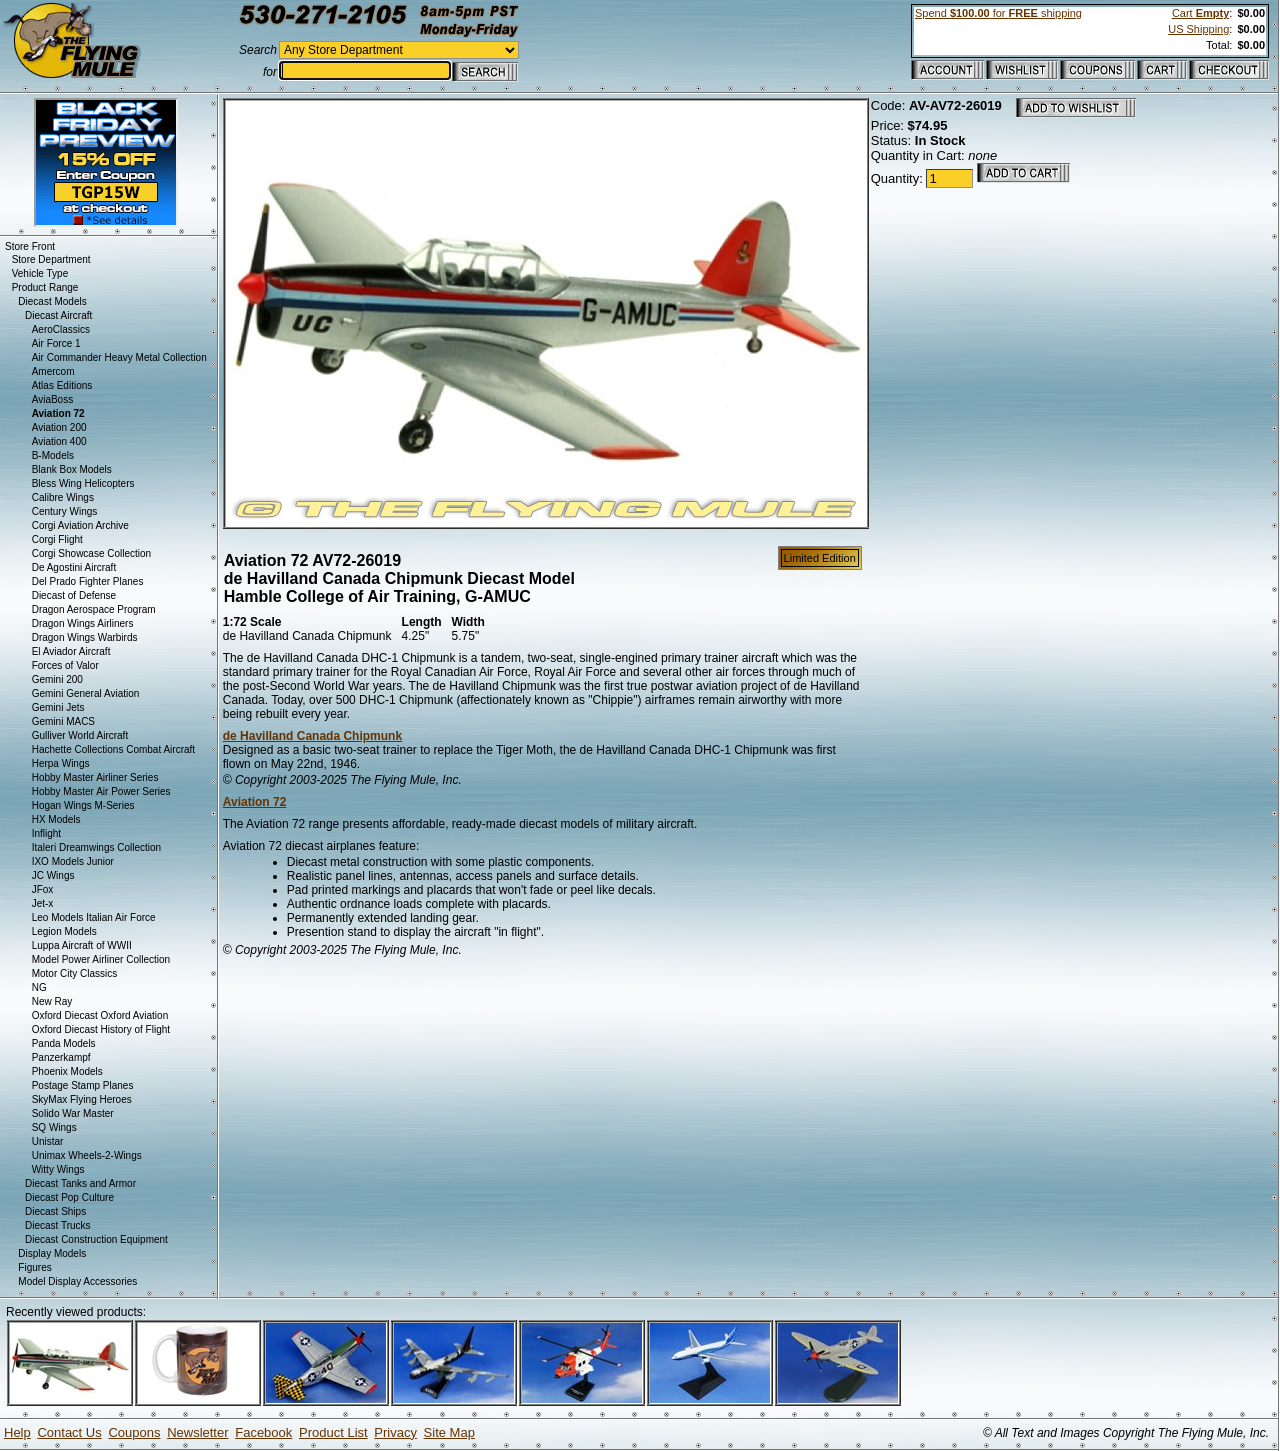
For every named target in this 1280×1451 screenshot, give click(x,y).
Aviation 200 (59, 427)
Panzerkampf (61, 1057)
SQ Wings (54, 1127)
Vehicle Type (40, 273)
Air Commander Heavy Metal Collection (119, 357)
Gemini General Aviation (86, 693)
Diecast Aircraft (58, 315)
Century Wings (65, 511)
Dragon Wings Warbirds (85, 637)
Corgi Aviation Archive (80, 525)
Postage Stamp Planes (83, 1085)
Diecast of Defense (74, 595)
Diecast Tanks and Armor (80, 1183)
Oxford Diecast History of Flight (101, 1029)
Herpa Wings (61, 763)
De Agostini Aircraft (74, 567)
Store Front (30, 246)
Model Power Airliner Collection (101, 959)
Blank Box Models (72, 469)
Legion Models (64, 931)
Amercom (53, 371)
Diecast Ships (55, 1211)
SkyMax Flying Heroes (82, 1099)
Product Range (45, 287)
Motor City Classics (75, 973)
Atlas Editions (62, 385)
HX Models (56, 819)
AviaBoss (53, 399)
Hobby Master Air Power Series (101, 791)
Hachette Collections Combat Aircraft (113, 749)
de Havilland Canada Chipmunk (312, 736)
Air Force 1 (56, 343)
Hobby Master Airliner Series (95, 777)
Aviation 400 (59, 441)
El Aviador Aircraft (71, 651)
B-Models (53, 455)
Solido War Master (73, 1113)
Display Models (52, 1253)
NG (39, 987)
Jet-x (43, 903)
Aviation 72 (255, 802)
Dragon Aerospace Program (94, 609)
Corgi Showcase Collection (92, 553)
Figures (34, 1267)
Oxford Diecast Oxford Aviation (100, 1015)
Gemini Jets (58, 707)
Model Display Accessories (77, 1281)
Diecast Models (52, 301)
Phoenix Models (67, 1071)
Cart (1200, 13)
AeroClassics (61, 329)
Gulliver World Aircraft (80, 735)
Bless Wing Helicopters (83, 483)
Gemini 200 (57, 679)
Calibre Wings (63, 497)
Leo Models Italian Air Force (94, 917)
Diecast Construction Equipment (96, 1239)
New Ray (52, 1001)
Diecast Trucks (58, 1225)
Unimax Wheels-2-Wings (87, 1155)
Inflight (46, 833)
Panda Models (64, 1043)
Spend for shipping (998, 13)
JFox (43, 889)
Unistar (48, 1141)
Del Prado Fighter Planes (88, 581)
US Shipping (1198, 29)
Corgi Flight (57, 539)
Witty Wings (58, 1169)
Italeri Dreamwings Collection (97, 847)
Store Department (51, 259)
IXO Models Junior (73, 861)
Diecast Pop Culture (69, 1197)
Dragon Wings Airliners (83, 623)
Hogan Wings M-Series (83, 805)
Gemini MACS (63, 721)
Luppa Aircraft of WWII (82, 945)
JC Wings (53, 875)
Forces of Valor (65, 665)
